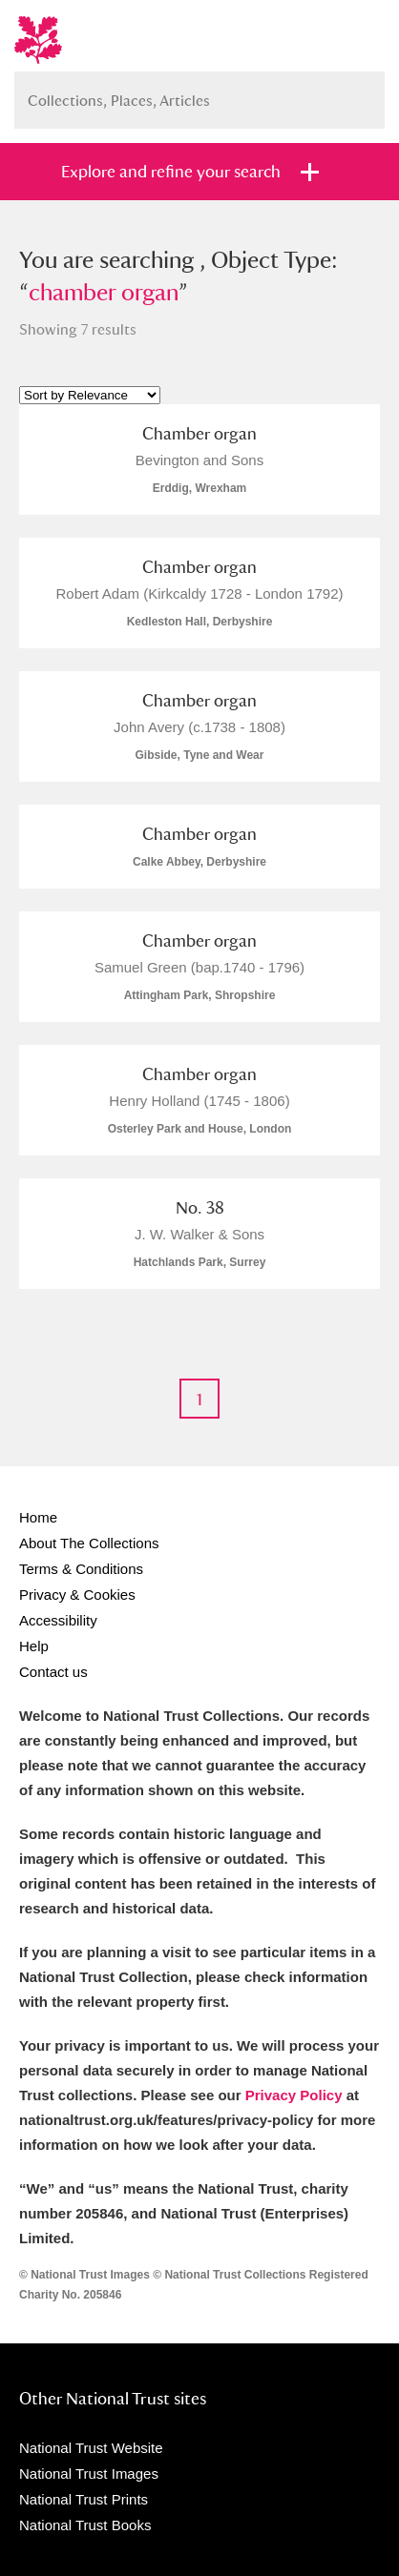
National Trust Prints (83, 2499)
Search (361, 93)
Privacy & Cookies (77, 1594)
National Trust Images (88, 2473)
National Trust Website (91, 2448)
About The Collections (88, 1543)
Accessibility (58, 1620)
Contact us (53, 1672)
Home (38, 1517)
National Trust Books (85, 2525)
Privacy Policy (294, 2095)
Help (34, 1646)
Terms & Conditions (81, 1569)
